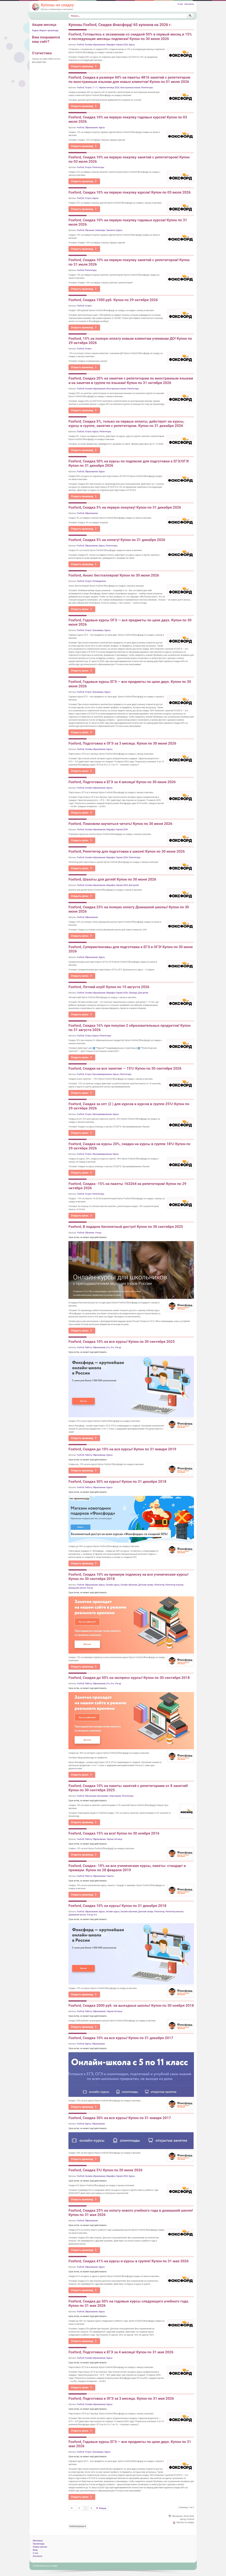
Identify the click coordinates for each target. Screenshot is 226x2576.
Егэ (108, 1347)
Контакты (189, 4)
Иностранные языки (130, 87)
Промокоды (38, 2544)
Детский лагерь (145, 1585)
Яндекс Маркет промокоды (45, 30)
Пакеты (110, 1876)
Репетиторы (147, 87)
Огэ (112, 1347)
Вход (35, 2550)
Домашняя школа (77, 1588)
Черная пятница (114, 1839)
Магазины (38, 2540)
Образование (91, 127)
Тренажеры (98, 630)
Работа (88, 1347)
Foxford (80, 44)
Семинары (100, 230)
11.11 (95, 87)
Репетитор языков (174, 1585)
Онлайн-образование (95, 44)
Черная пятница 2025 (109, 87)
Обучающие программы (96, 1796)
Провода (133, 993)
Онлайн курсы (113, 1585)
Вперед (101, 2508)
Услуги (88, 87)
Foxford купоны (77, 2526)
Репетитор (159, 1585)
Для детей (134, 885)
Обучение (89, 230)
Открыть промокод (84, 66)
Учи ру (98, 1232)
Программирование (102, 1074)
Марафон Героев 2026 (117, 44)
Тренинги (110, 230)
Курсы (132, 44)
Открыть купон (81, 609)
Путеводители (99, 581)
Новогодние (115, 1796)
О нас (180, 4)
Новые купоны (40, 2547)
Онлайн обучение (128, 1585)
